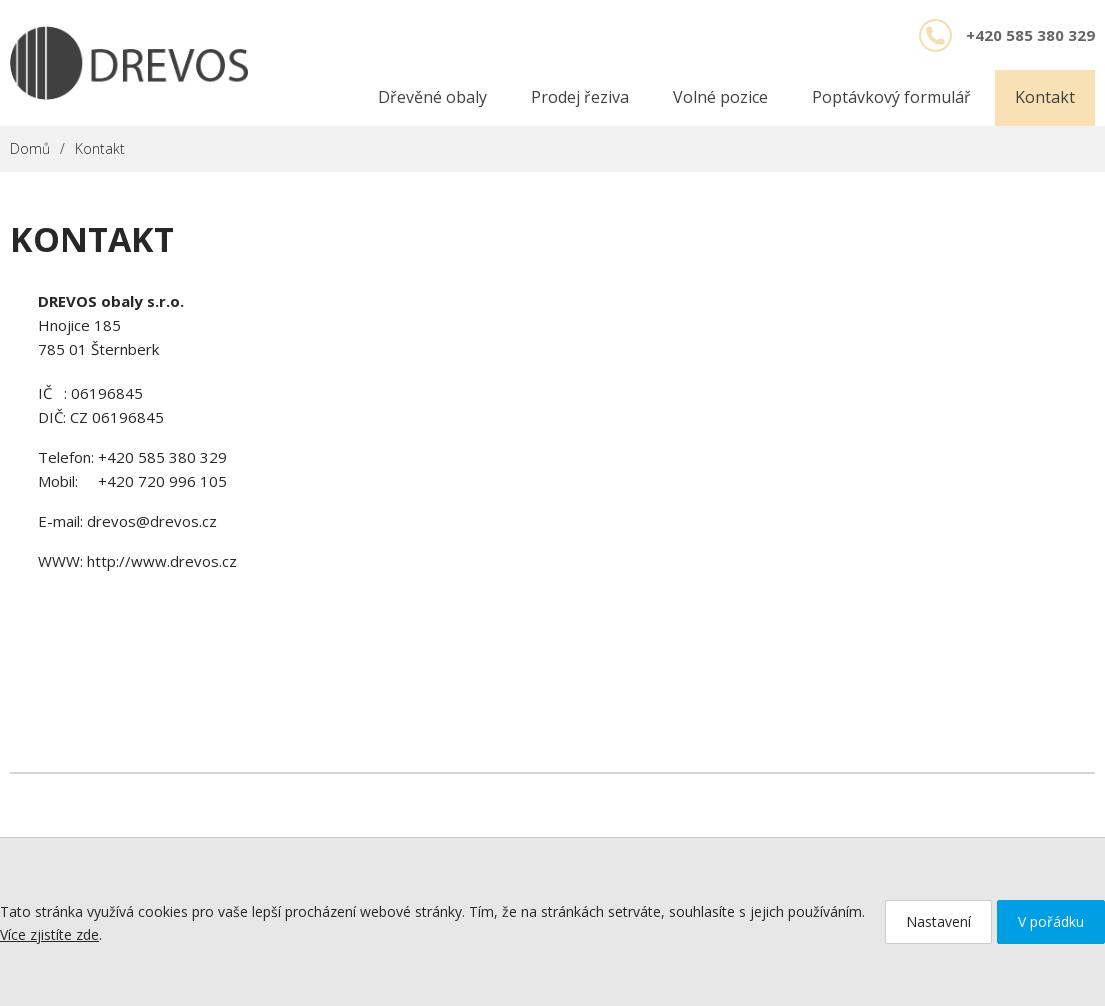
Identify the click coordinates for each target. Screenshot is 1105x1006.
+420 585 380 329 (162, 457)
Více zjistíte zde (49, 934)
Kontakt (1045, 97)
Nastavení (938, 921)
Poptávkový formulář (891, 97)
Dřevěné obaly (432, 97)
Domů (30, 148)
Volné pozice (720, 97)
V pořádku (1051, 921)
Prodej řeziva (580, 97)
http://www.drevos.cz (162, 561)
